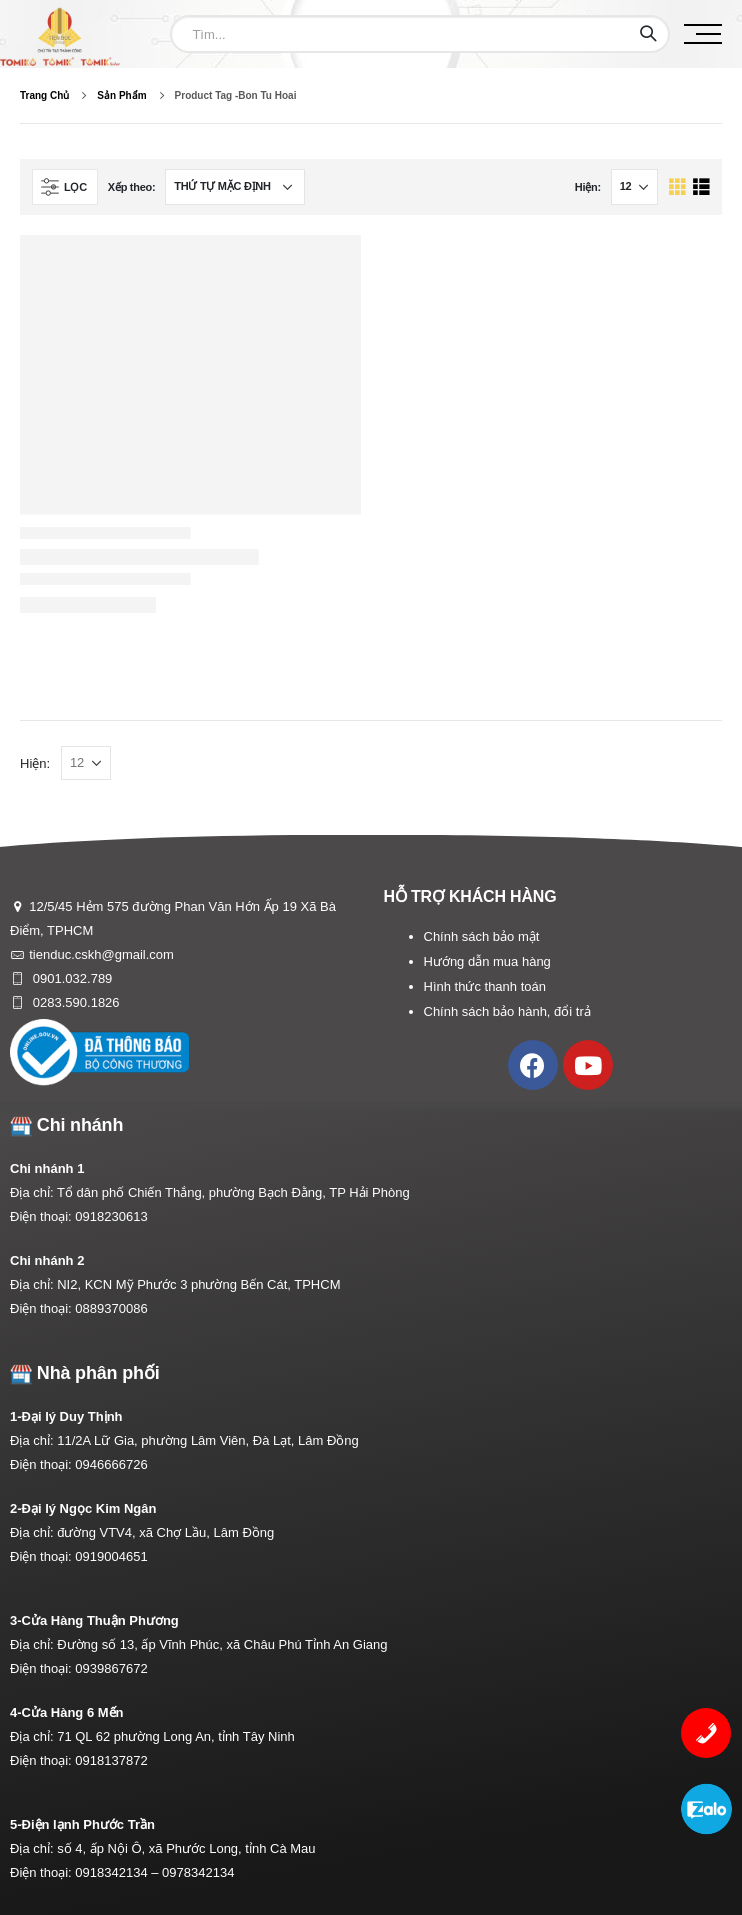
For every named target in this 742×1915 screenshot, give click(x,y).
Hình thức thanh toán (485, 986)
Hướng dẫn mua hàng (487, 961)
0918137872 (111, 1760)
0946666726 (111, 1464)
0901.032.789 (70, 978)
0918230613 (111, 1216)
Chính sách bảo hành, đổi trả (507, 1011)
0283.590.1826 (74, 1002)
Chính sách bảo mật (482, 936)
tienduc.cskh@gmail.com (101, 954)
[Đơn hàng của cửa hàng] (235, 187)
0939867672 (111, 1668)
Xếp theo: (132, 187)
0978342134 (198, 1872)
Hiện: (588, 187)
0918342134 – (118, 1872)
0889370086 (111, 1308)
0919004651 (111, 1556)
